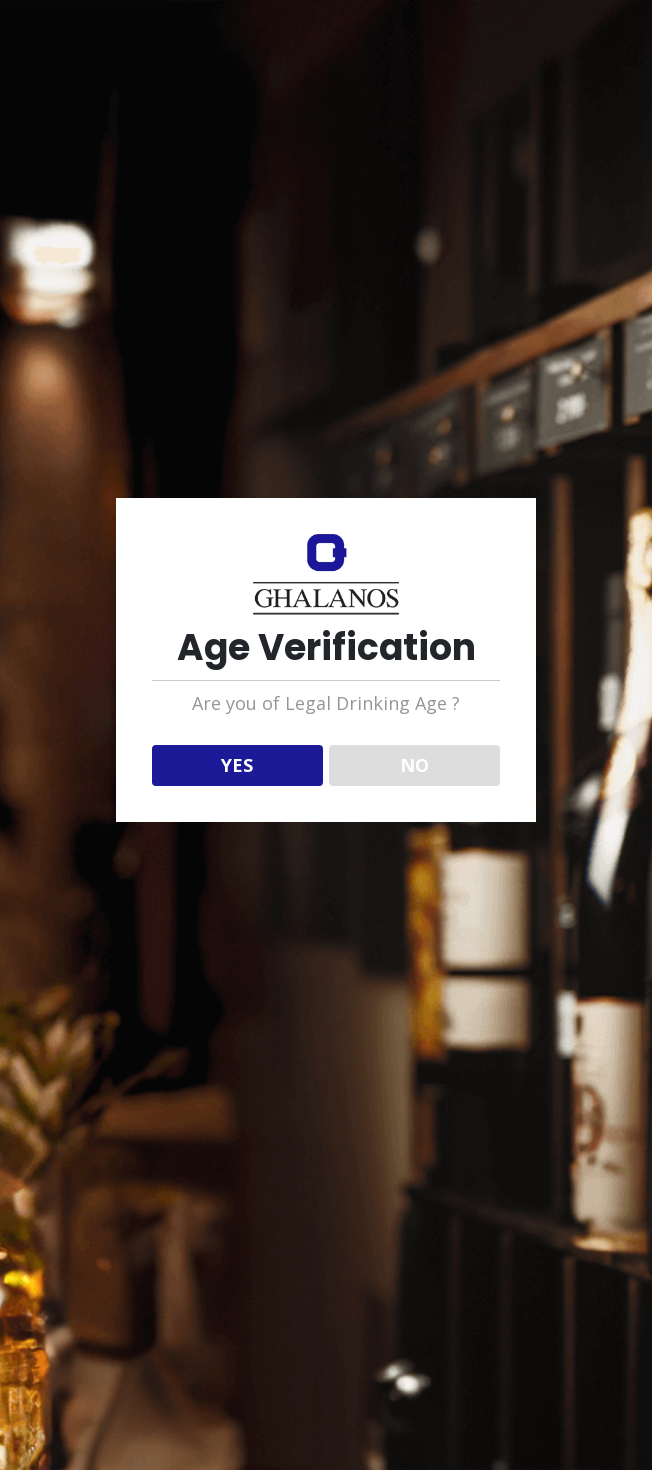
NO (414, 765)
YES (237, 765)
